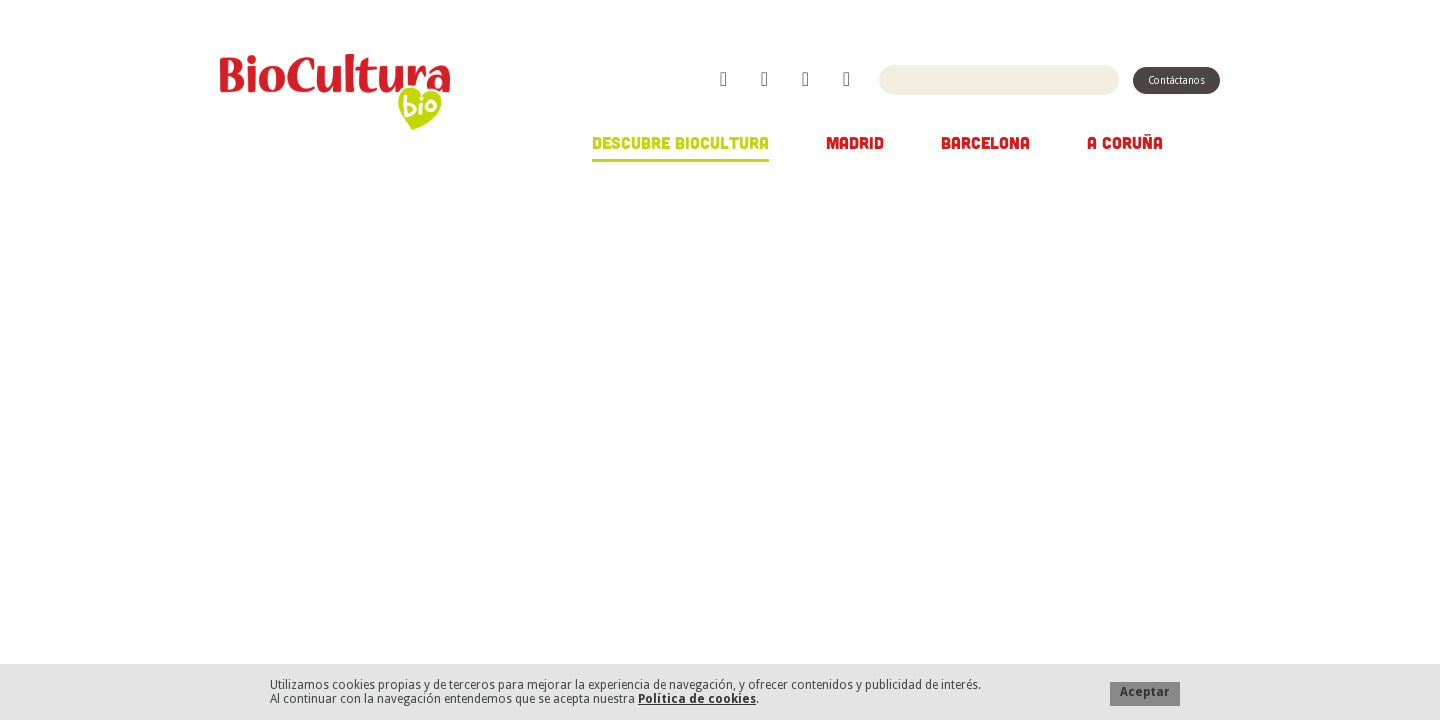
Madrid (855, 142)
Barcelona (985, 142)
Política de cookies (697, 699)
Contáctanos (1176, 80)
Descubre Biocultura (680, 142)
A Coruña (1125, 142)
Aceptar (1145, 692)
